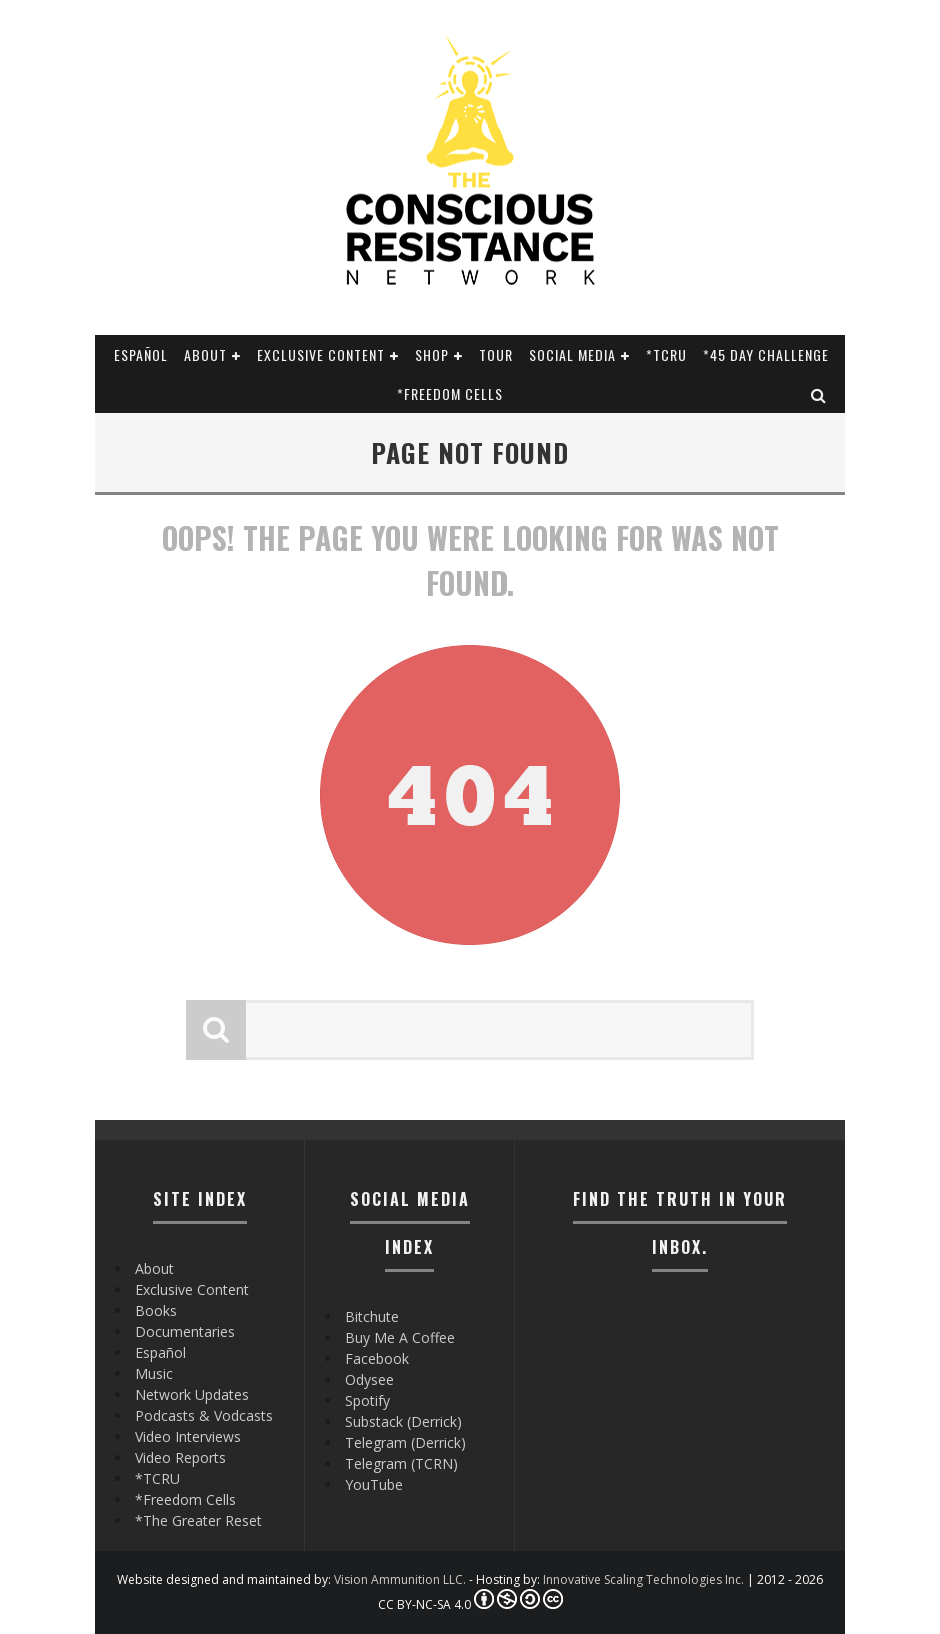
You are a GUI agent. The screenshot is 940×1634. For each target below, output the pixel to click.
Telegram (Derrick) (405, 1442)
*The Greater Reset (198, 1520)
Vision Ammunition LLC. (400, 1579)
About (205, 354)
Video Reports (180, 1457)
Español (141, 354)
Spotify (367, 1400)
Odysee (369, 1379)
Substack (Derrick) (403, 1421)
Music (154, 1373)
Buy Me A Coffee (400, 1337)
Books (156, 1310)
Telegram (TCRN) (401, 1463)
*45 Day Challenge (766, 354)
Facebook (377, 1358)
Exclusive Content (321, 354)
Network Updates (192, 1394)
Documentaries (185, 1331)
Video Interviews (188, 1436)
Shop (432, 354)
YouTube (374, 1484)
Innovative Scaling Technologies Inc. (643, 1579)
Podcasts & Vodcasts (204, 1415)
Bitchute (372, 1316)
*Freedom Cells (450, 393)
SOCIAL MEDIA (572, 354)
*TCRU (666, 354)
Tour (496, 354)
